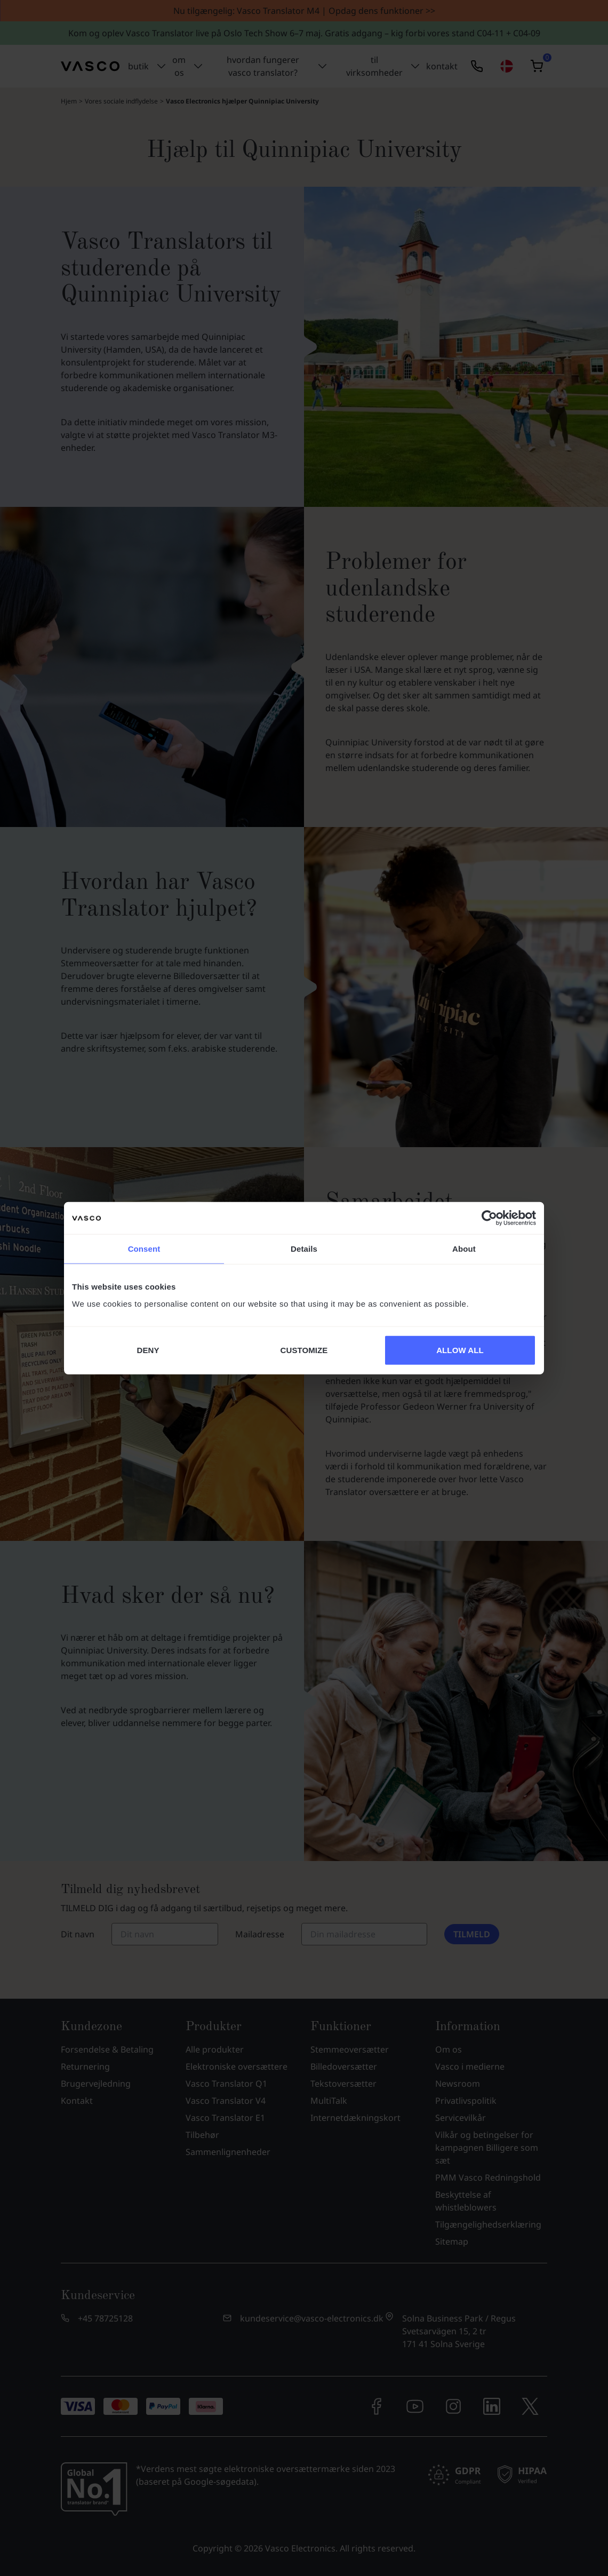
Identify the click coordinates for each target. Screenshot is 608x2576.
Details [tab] (304, 1248)
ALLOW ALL (460, 1349)
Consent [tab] (144, 1248)
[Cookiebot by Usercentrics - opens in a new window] (489, 1218)
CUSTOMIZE (304, 1349)
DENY (148, 1349)
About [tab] (464, 1248)
